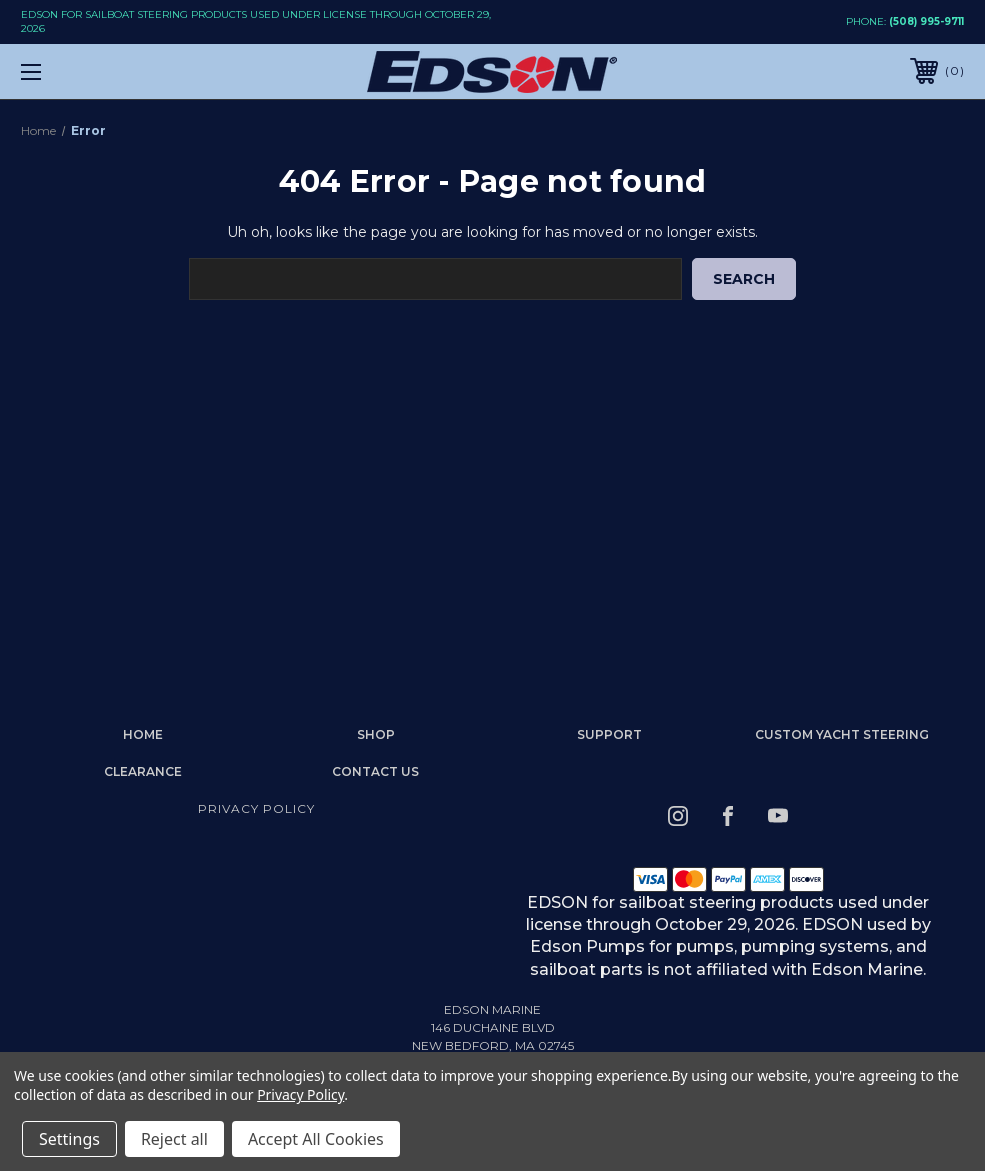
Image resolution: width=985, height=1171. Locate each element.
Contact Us (375, 771)
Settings (69, 1139)
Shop (376, 734)
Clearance (143, 771)
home (143, 734)
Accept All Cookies (316, 1139)
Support (609, 734)
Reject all (174, 1139)
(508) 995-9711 (926, 21)
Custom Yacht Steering (842, 734)
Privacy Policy (256, 808)
